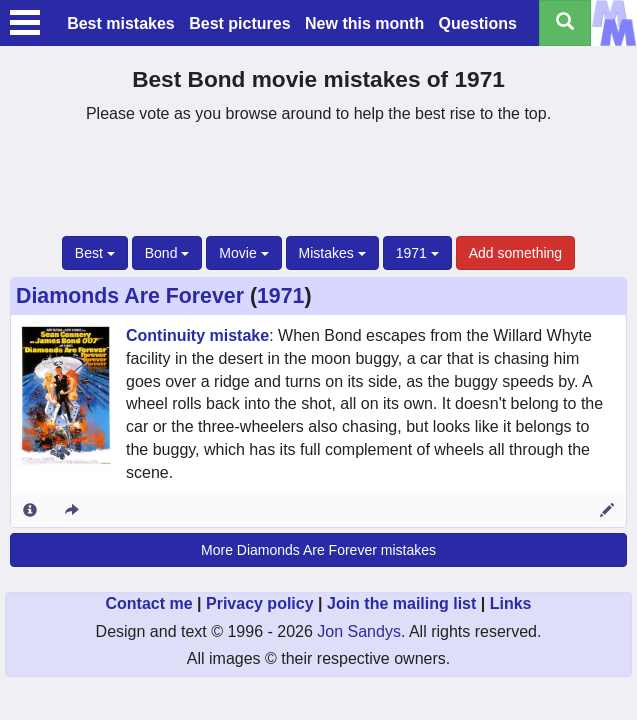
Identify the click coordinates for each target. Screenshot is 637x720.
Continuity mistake (197, 335)
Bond (167, 253)
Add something (515, 253)
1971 (417, 253)
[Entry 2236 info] (30, 511)
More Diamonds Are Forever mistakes (318, 550)
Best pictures (239, 23)
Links (511, 603)
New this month (364, 23)
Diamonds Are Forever (130, 296)
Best (95, 253)
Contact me (148, 603)
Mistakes (332, 253)
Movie (243, 253)
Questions (478, 23)
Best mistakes (121, 23)
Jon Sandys (359, 631)
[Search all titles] (565, 23)
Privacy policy (260, 603)
